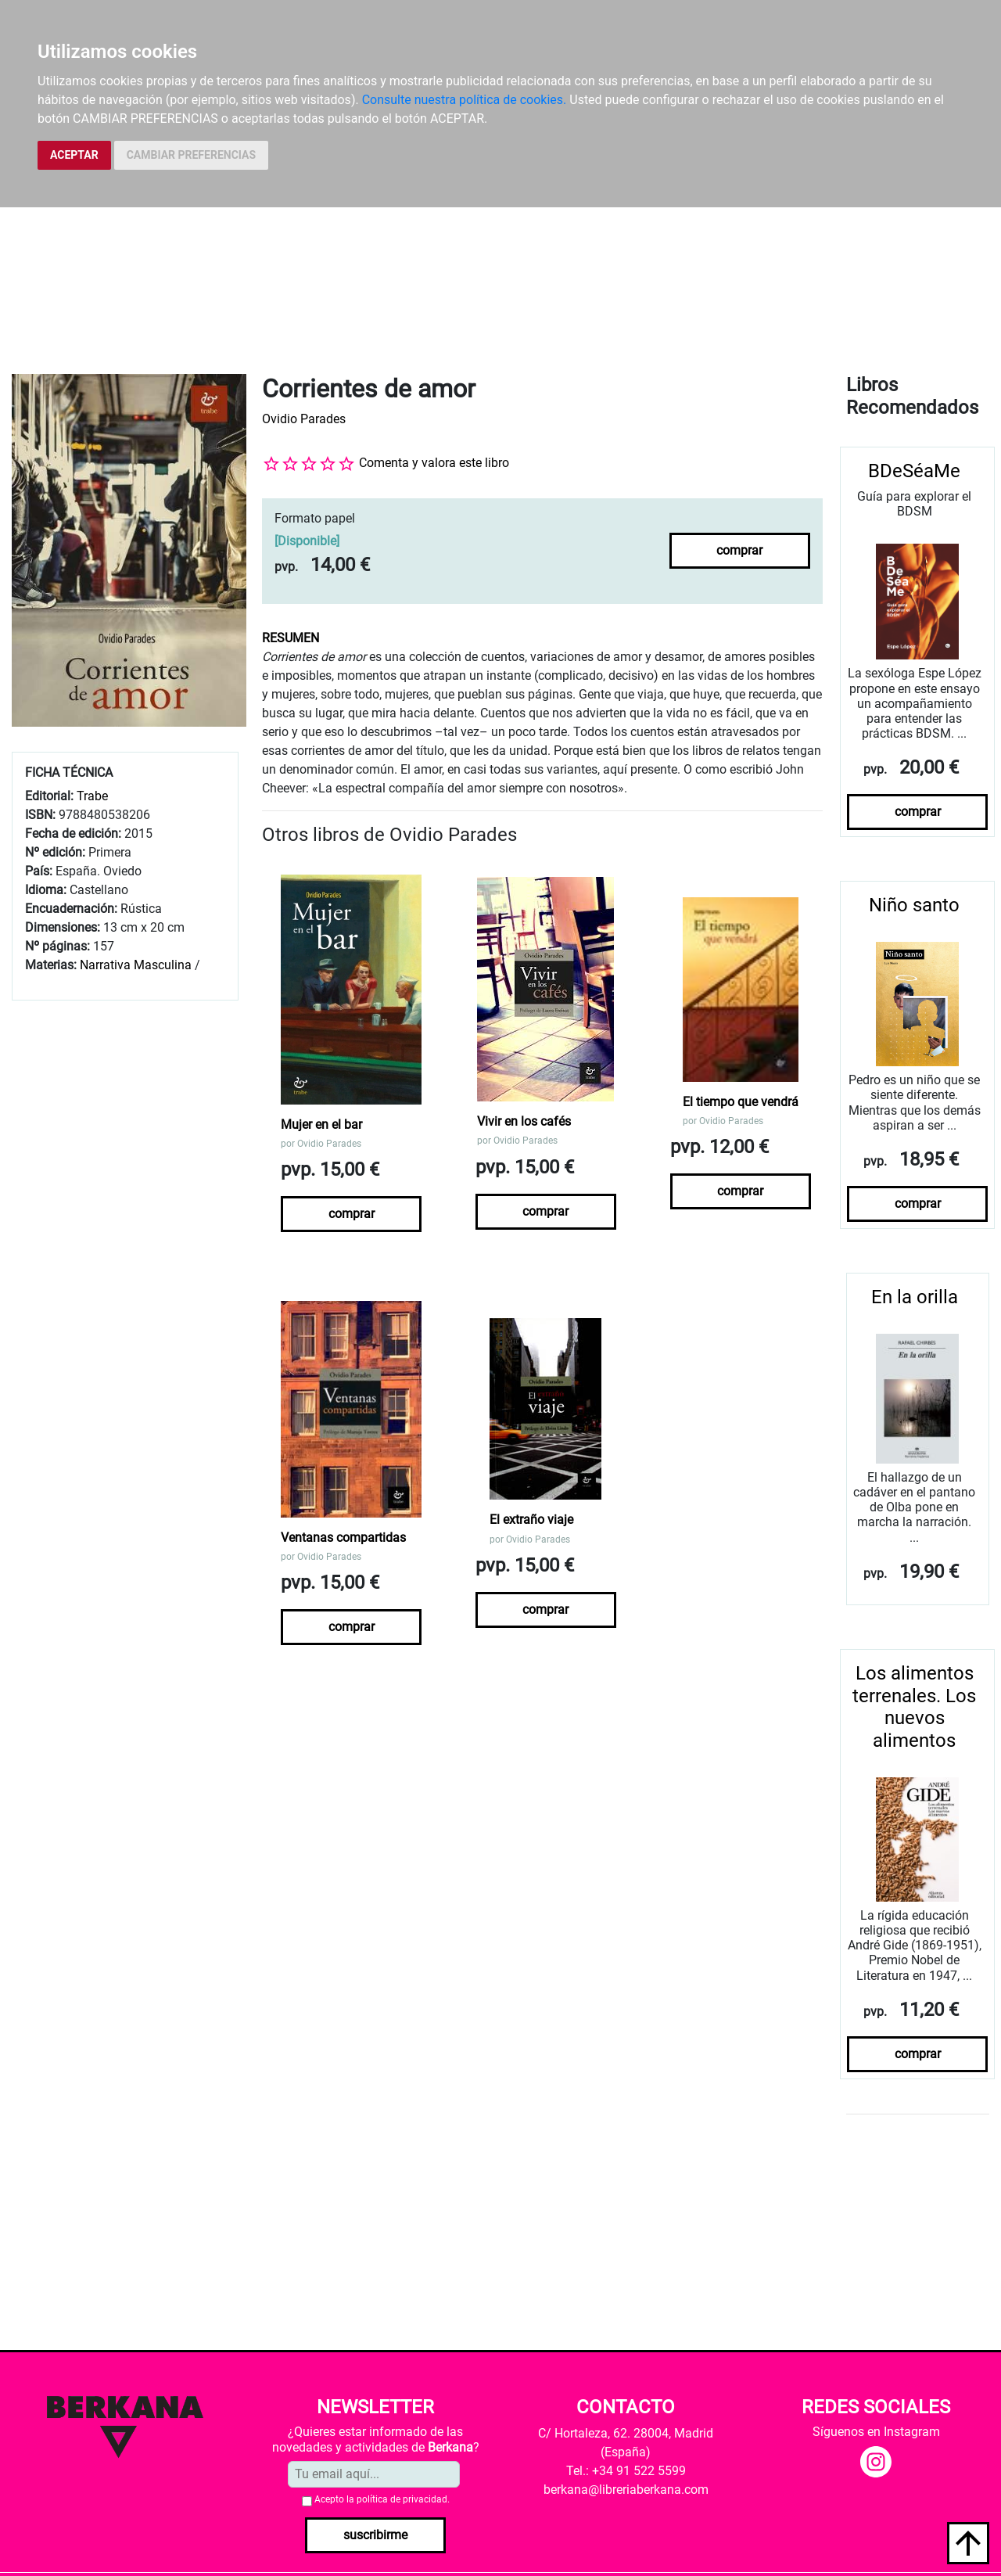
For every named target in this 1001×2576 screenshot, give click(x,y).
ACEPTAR (74, 155)
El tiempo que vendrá (740, 1101)
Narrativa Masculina (136, 964)
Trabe (92, 796)
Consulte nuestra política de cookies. (464, 99)
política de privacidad (402, 2499)
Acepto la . (382, 2499)
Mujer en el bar (321, 1124)
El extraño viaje (531, 1519)
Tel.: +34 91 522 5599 (626, 2470)
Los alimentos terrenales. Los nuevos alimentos (914, 1706)
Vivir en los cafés (524, 1121)
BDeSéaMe (914, 471)
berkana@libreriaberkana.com (626, 2489)
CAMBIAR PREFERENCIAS (191, 155)
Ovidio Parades (304, 418)
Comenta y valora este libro (434, 462)
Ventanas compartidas (343, 1537)
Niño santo (914, 905)
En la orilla (914, 1297)
